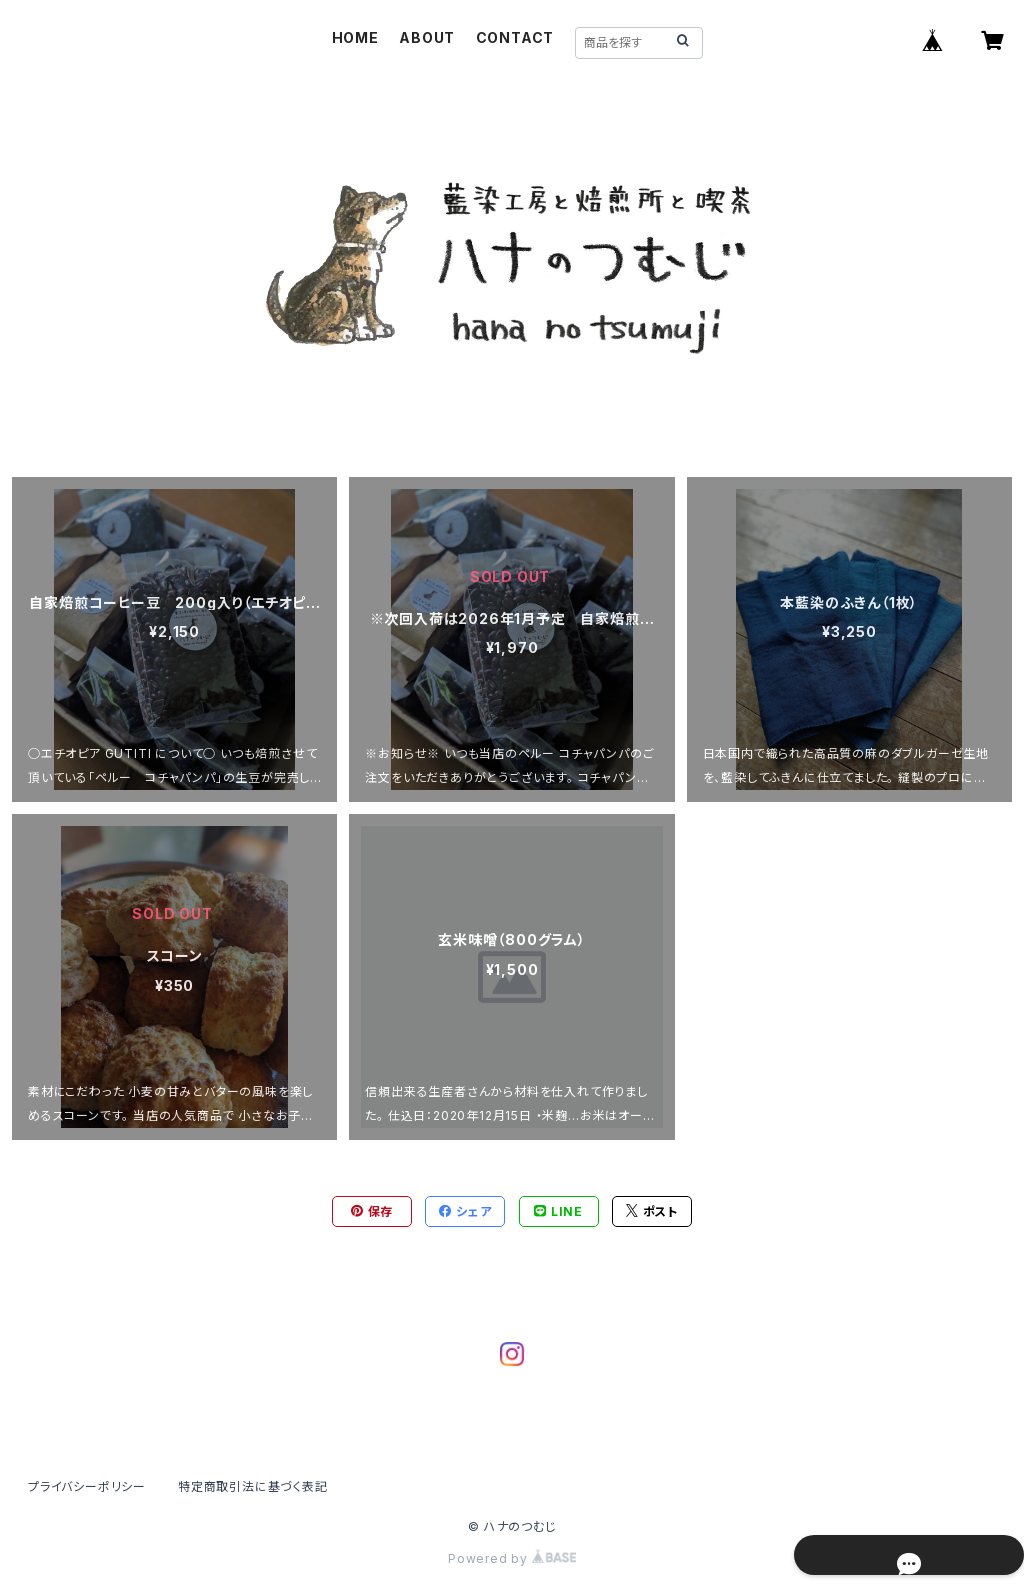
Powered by (512, 1558)
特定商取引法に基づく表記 (253, 1486)
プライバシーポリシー (87, 1486)
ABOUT (427, 37)
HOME (355, 37)
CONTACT (515, 37)
